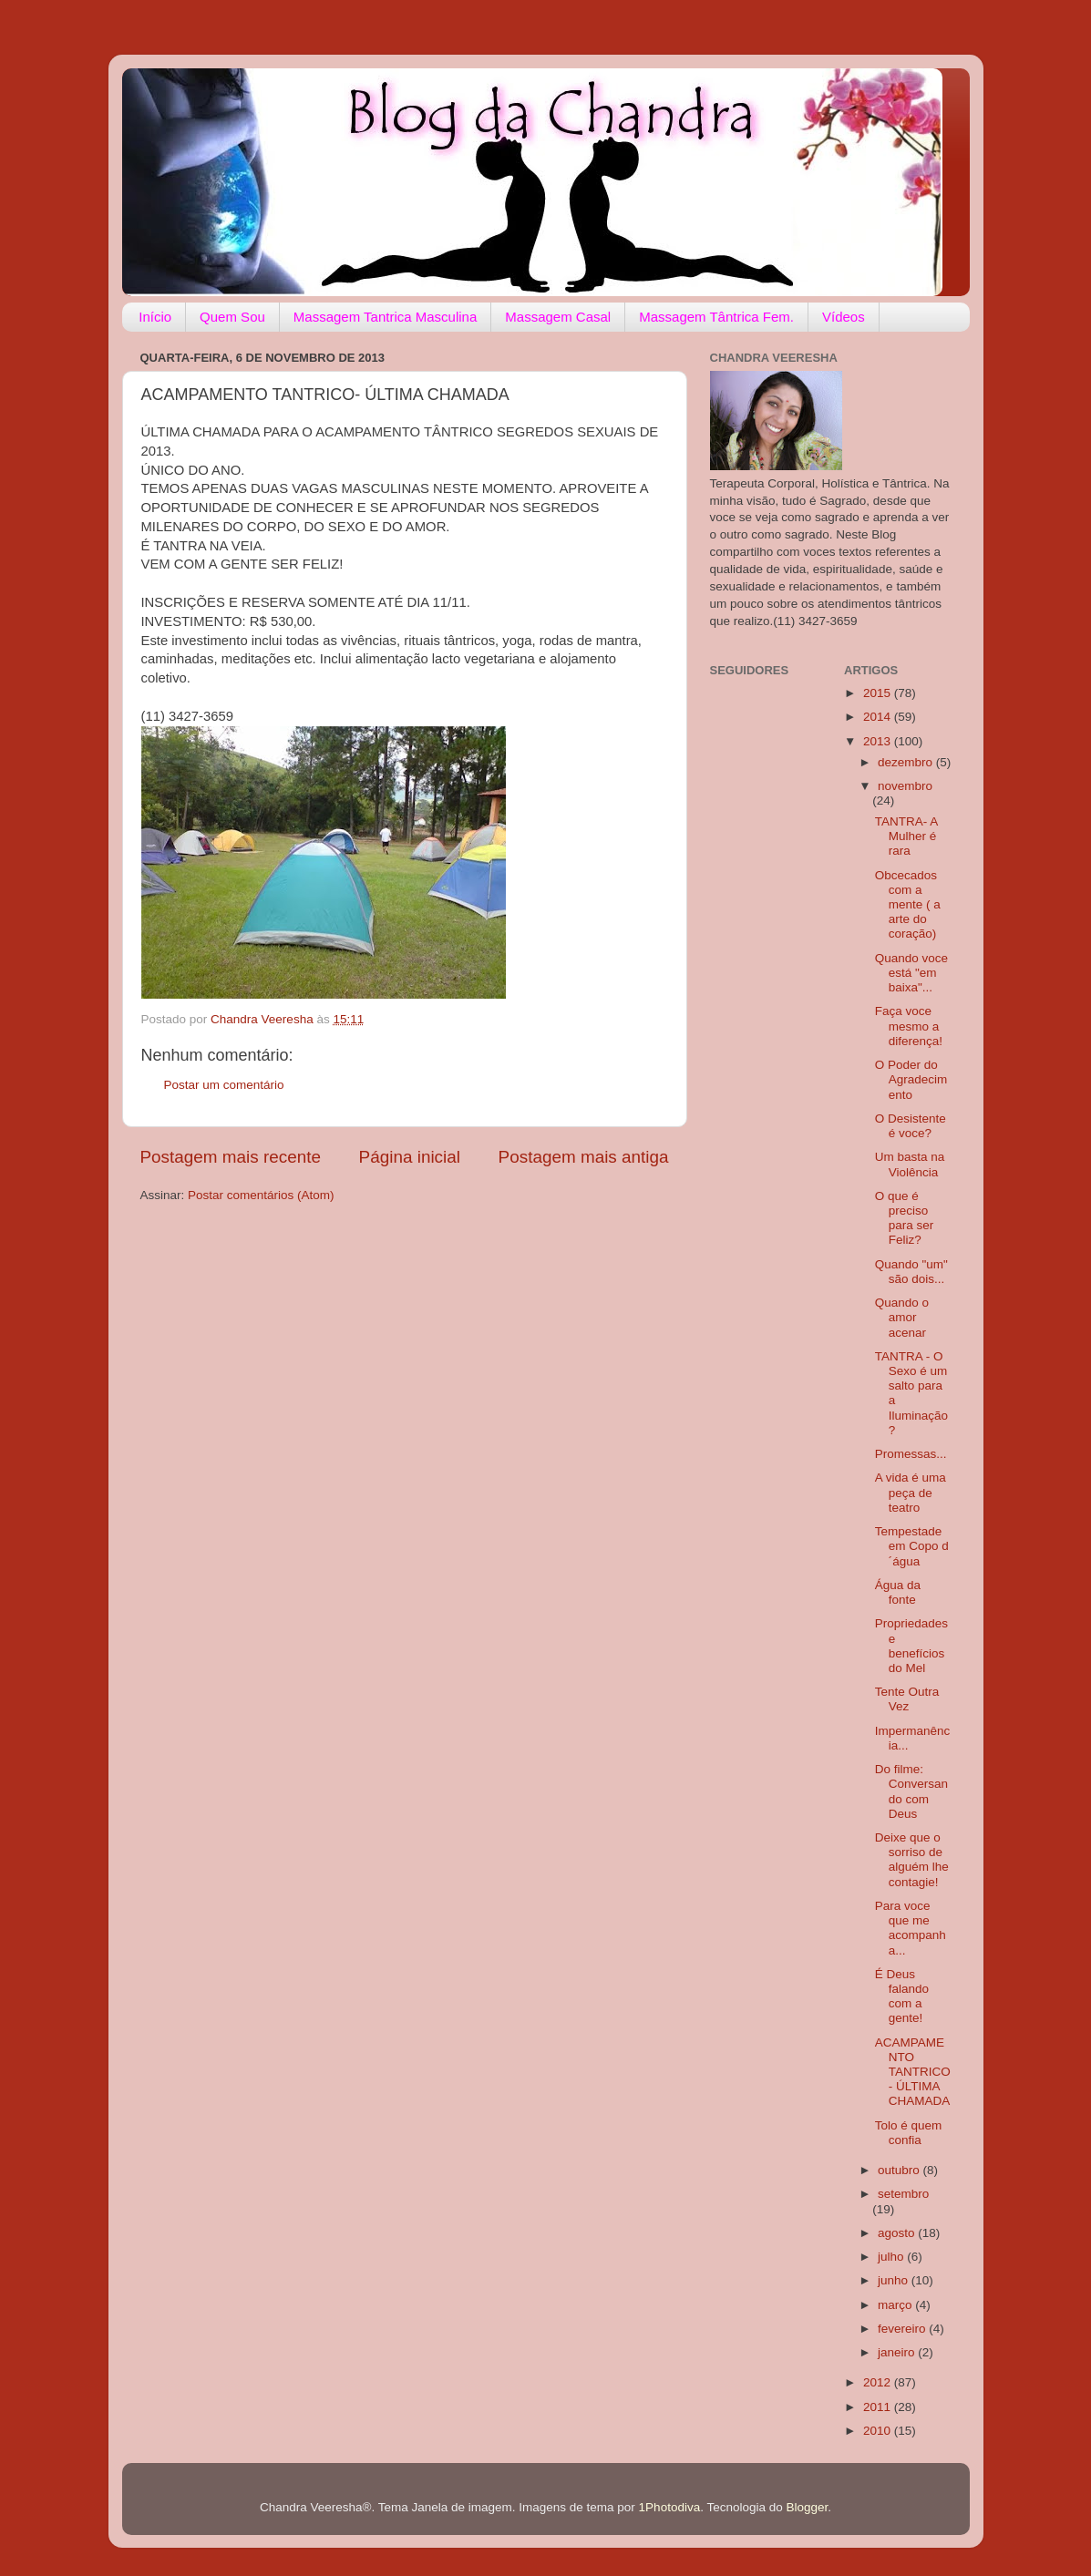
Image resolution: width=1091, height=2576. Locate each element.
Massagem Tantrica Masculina (385, 316)
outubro (900, 2170)
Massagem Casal (558, 316)
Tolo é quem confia (908, 2133)
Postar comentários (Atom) (261, 1195)
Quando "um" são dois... (911, 1271)
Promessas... (911, 1454)
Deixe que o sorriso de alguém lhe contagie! (912, 1860)
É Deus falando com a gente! (902, 1996)
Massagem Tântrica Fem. (716, 316)
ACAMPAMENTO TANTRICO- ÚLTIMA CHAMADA (913, 2072)
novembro (905, 786)
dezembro (907, 762)
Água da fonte (898, 1592)
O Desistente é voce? (910, 1126)
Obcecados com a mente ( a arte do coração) (908, 904)
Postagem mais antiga (584, 1156)
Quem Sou (232, 316)
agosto (898, 2233)
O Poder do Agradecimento (911, 1079)
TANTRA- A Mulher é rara (906, 836)
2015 (878, 693)
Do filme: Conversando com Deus (911, 1791)
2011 (878, 2407)
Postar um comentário (224, 1085)
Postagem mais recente (230, 1156)
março (896, 2305)
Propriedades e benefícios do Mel (911, 1645)
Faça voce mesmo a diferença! (908, 1025)
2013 (878, 741)
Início (155, 316)
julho (892, 2256)
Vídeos (843, 316)
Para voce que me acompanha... (910, 1928)
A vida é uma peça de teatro (910, 1492)
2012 (878, 2382)
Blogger (808, 2507)
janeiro (898, 2352)
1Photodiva (670, 2507)
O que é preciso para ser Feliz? (904, 1218)
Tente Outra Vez (907, 1699)
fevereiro (903, 2328)
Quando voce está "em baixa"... (911, 972)
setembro (903, 2194)
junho (894, 2280)
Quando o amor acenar (902, 1317)
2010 (878, 2430)
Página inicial (409, 1156)
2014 (878, 717)
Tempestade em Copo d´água (912, 1545)
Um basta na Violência (910, 1164)
